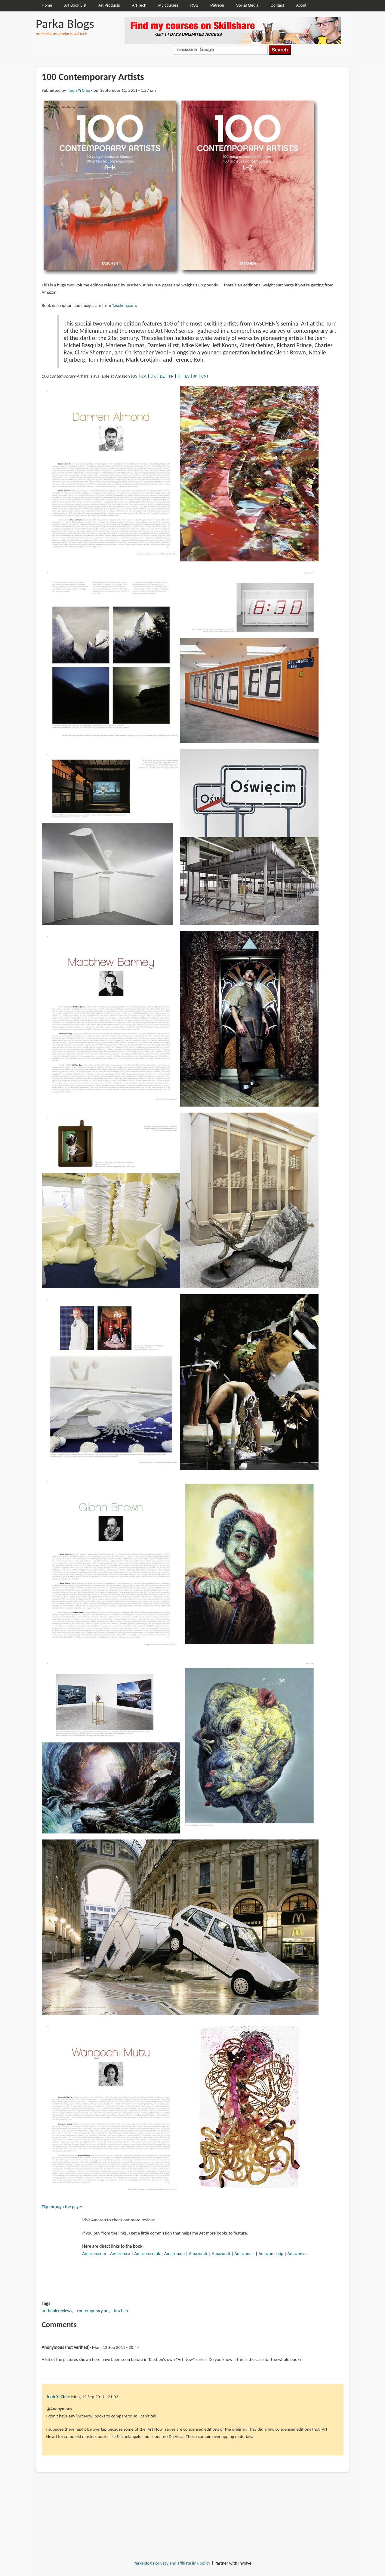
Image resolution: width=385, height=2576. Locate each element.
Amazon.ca (120, 2253)
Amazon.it (221, 2253)
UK (153, 376)
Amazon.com (94, 2253)
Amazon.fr (198, 2253)
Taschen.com (124, 305)
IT (179, 376)
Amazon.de (174, 2253)
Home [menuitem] (47, 5)
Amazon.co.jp (270, 2253)
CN (204, 376)
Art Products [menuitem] (109, 5)
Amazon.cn (298, 2253)
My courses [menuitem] (168, 5)
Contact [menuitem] (277, 5)
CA (143, 376)
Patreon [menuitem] (217, 5)
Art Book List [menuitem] (75, 5)
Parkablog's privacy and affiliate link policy (172, 2563)
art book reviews (57, 2310)
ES (187, 376)
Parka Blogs (65, 23)
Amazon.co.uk (147, 2253)
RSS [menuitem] (194, 5)
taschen (121, 2310)
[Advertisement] (192, 2497)
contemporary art (93, 2310)
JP (195, 376)
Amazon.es (244, 2253)
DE (162, 376)
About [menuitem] (301, 5)
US (134, 376)
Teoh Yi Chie (79, 90)
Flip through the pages (62, 2206)
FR (171, 376)
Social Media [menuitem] (247, 5)
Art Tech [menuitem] (139, 5)
